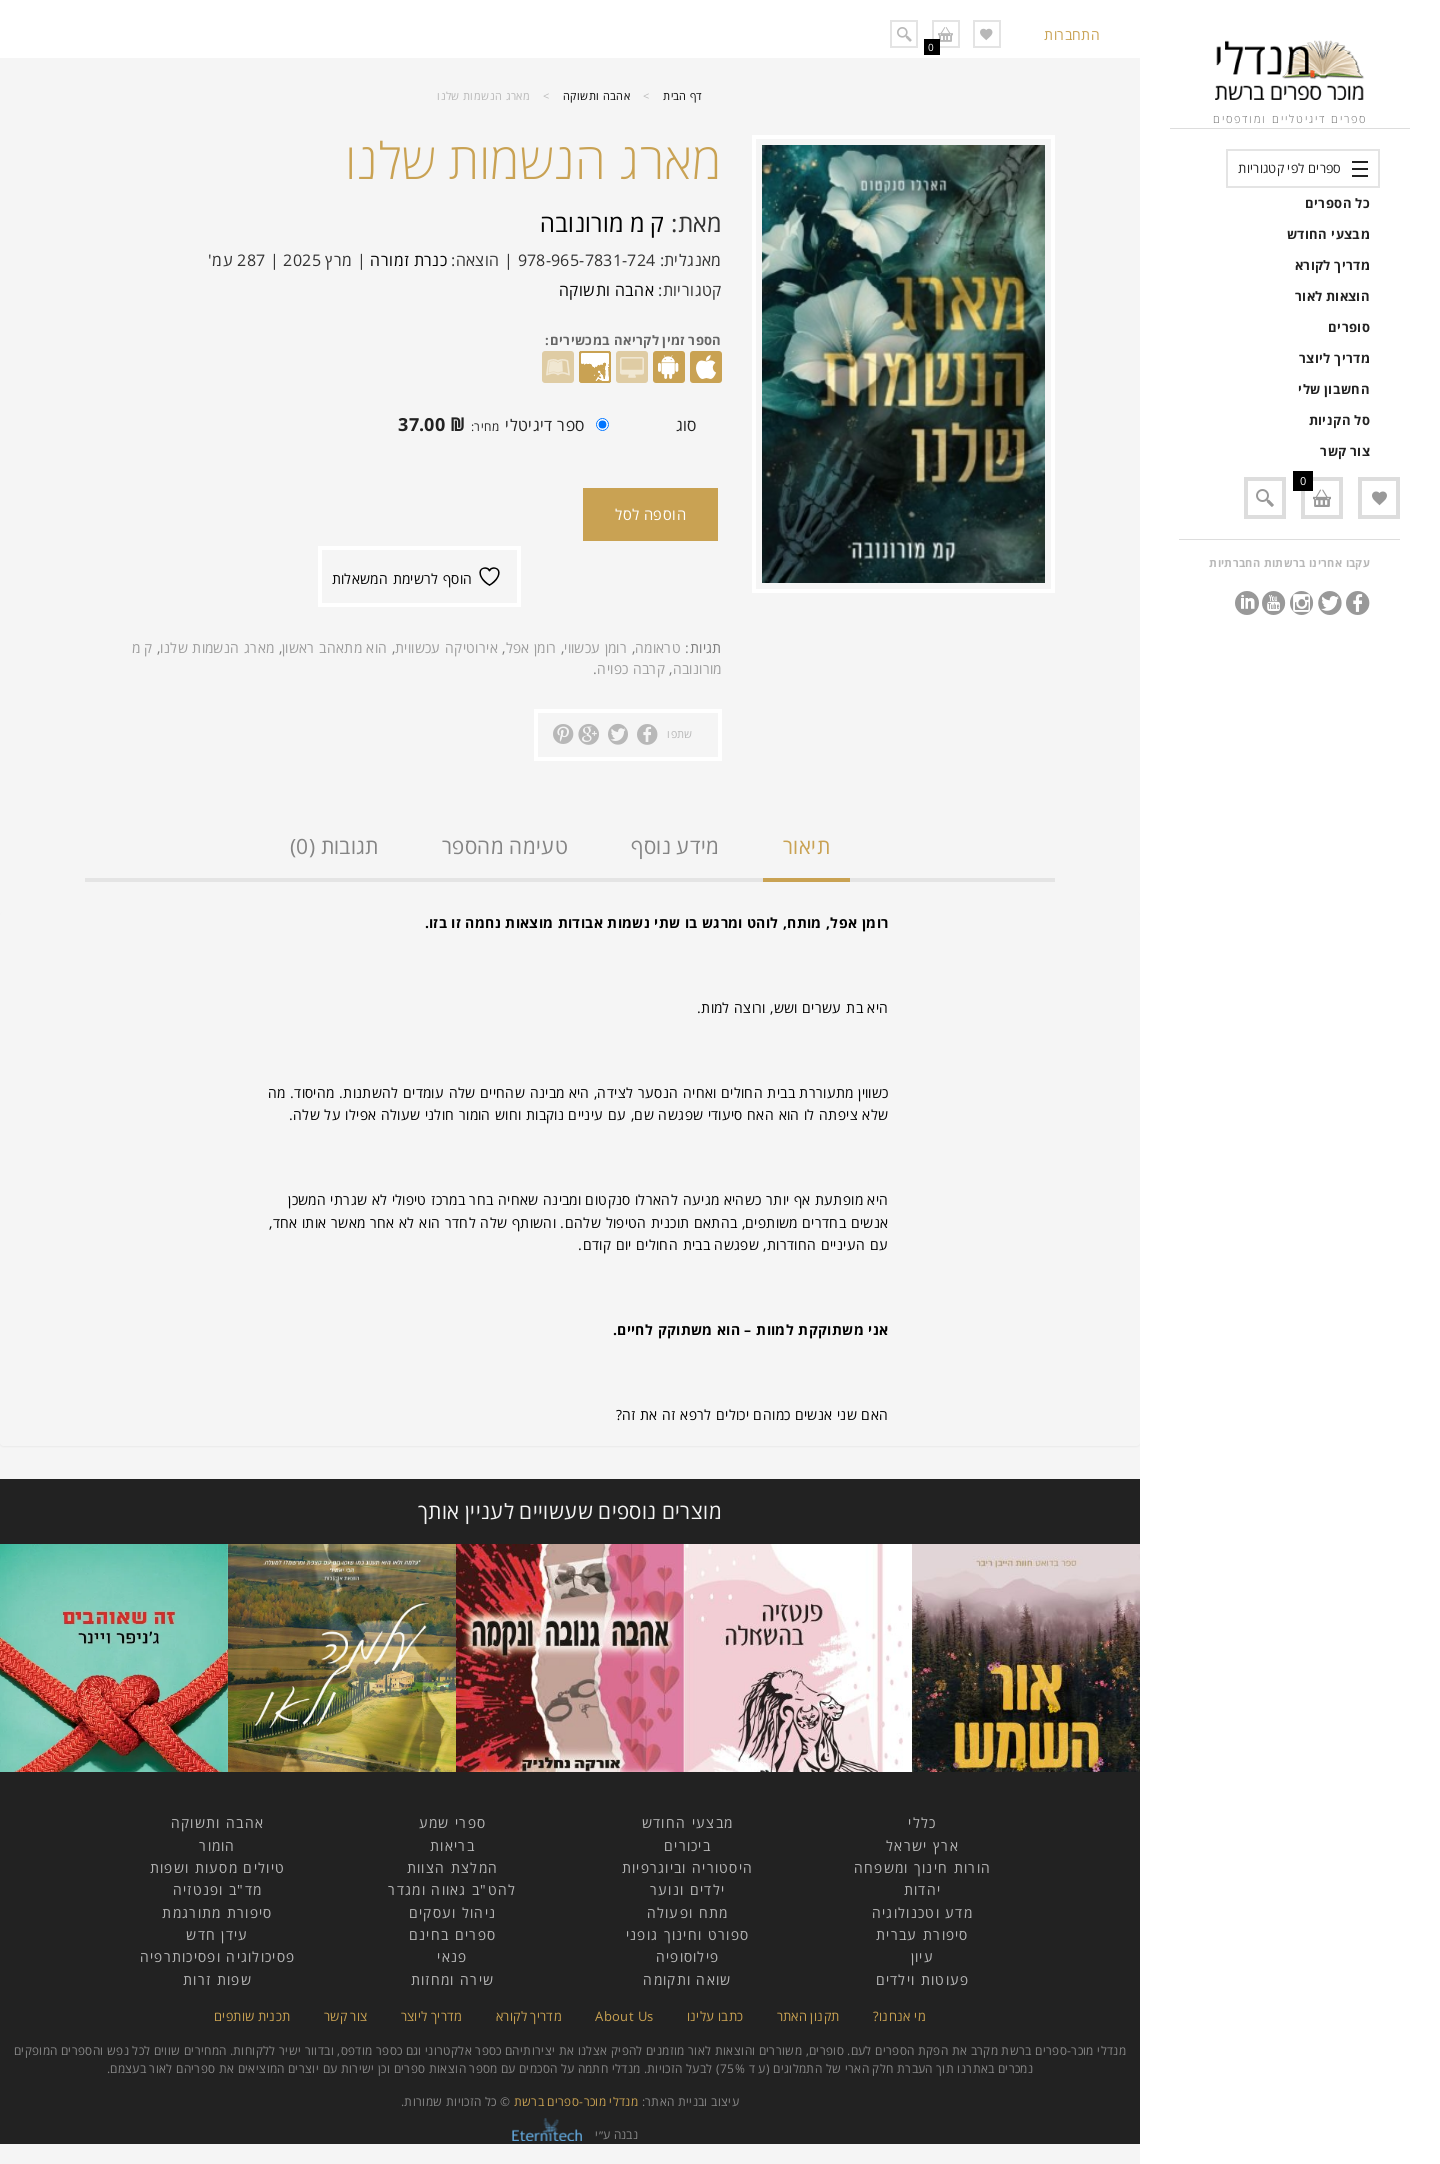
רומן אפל (531, 647)
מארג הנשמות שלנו (217, 647)
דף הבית (683, 95)
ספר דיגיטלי (498, 427)
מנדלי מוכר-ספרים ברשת (576, 2101)
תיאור (806, 846)
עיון (922, 1956)
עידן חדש (217, 1934)
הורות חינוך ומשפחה (922, 1867)
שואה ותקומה (687, 1979)
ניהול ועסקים (453, 1912)
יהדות (923, 1889)
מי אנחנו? (899, 2016)
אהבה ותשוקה (596, 95)
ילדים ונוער (687, 1889)
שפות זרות (217, 1979)
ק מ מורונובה (602, 222)
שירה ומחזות (452, 1979)
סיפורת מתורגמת (217, 1912)
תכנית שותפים (252, 2016)
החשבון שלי (1334, 389)
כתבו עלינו (715, 2016)
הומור (217, 1845)
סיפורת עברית (922, 1934)
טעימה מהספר (505, 846)
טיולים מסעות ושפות (217, 1867)
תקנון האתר (808, 2016)
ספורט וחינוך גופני (687, 1934)
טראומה (658, 647)
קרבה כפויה (631, 668)
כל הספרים (1337, 203)
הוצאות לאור (1332, 296)
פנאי (452, 1956)
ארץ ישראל (922, 1845)
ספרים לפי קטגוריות (1289, 168)
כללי (922, 1822)
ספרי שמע (452, 1822)
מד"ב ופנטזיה (218, 1889)
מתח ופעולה (688, 1912)
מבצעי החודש (1328, 234)
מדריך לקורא (1332, 265)
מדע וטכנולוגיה (922, 1912)
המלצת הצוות (452, 1867)
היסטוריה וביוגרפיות (688, 1867)
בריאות (452, 1845)
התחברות (1072, 34)
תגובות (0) (334, 846)
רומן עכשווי (595, 647)
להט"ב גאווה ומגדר (452, 1889)
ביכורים (687, 1845)
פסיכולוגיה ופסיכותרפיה (218, 1956)
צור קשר (1345, 451)
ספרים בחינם (452, 1934)
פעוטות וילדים (923, 1979)
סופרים (1349, 327)
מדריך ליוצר (1334, 358)
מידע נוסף (675, 846)
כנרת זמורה (408, 260)
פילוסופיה (688, 1956)
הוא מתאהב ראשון (334, 647)
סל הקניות (1339, 420)
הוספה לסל (650, 514)
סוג (686, 425)
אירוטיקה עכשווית (446, 647)
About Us (624, 2016)
